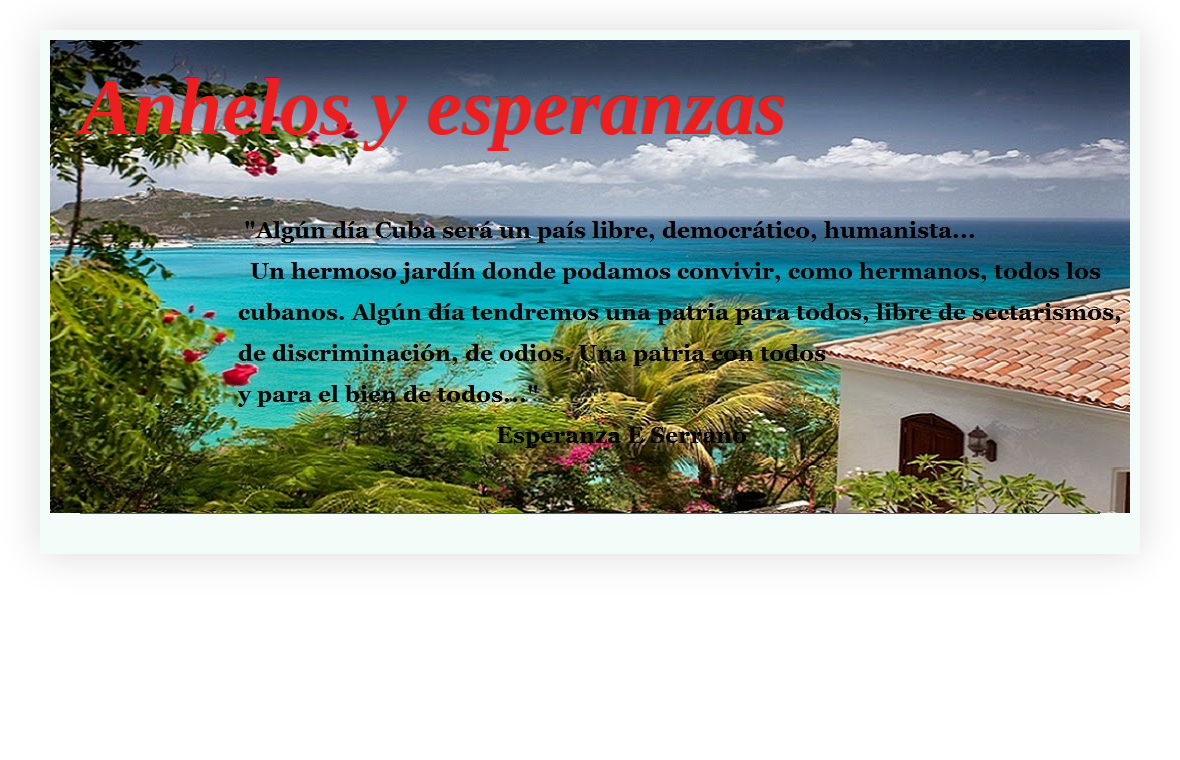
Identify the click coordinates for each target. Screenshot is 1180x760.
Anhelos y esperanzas (433, 107)
